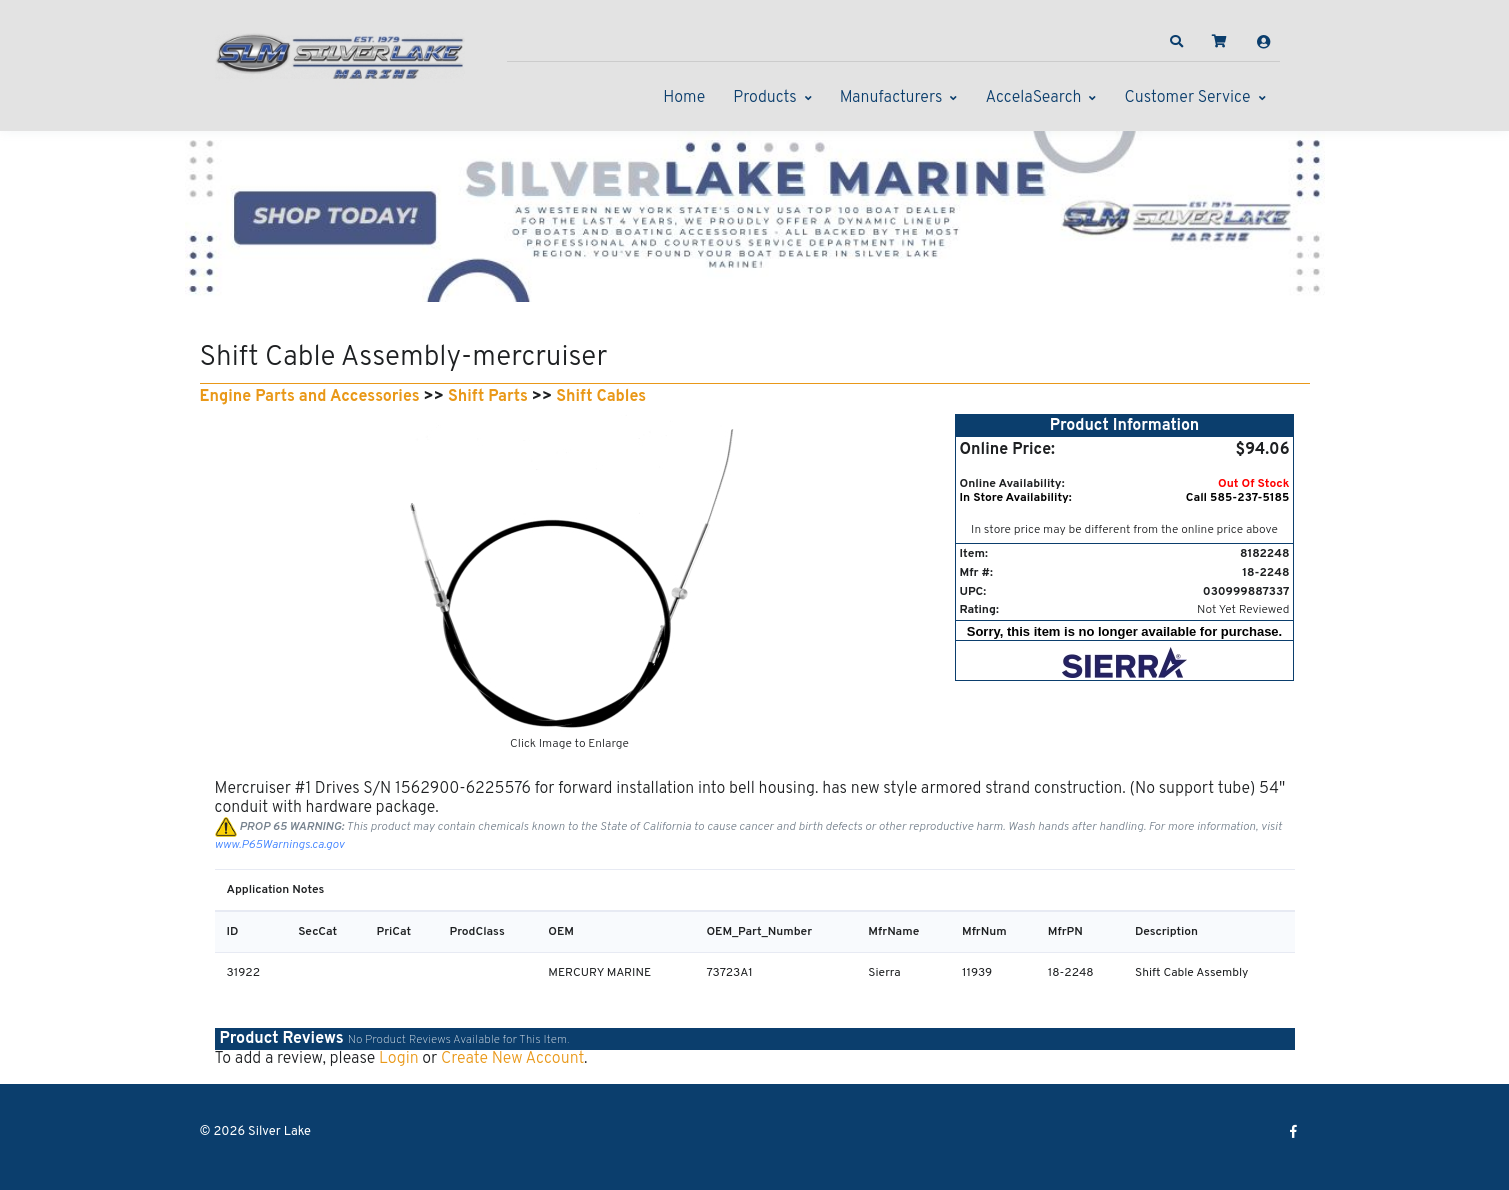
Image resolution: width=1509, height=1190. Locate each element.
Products (764, 98)
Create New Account (512, 1059)
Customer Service (1187, 98)
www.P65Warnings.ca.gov (280, 845)
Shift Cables (601, 397)
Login (399, 1059)
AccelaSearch (1033, 98)
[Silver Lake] (340, 54)
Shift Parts (488, 397)
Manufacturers (891, 98)
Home (684, 98)
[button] (1176, 42)
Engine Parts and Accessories (310, 397)
